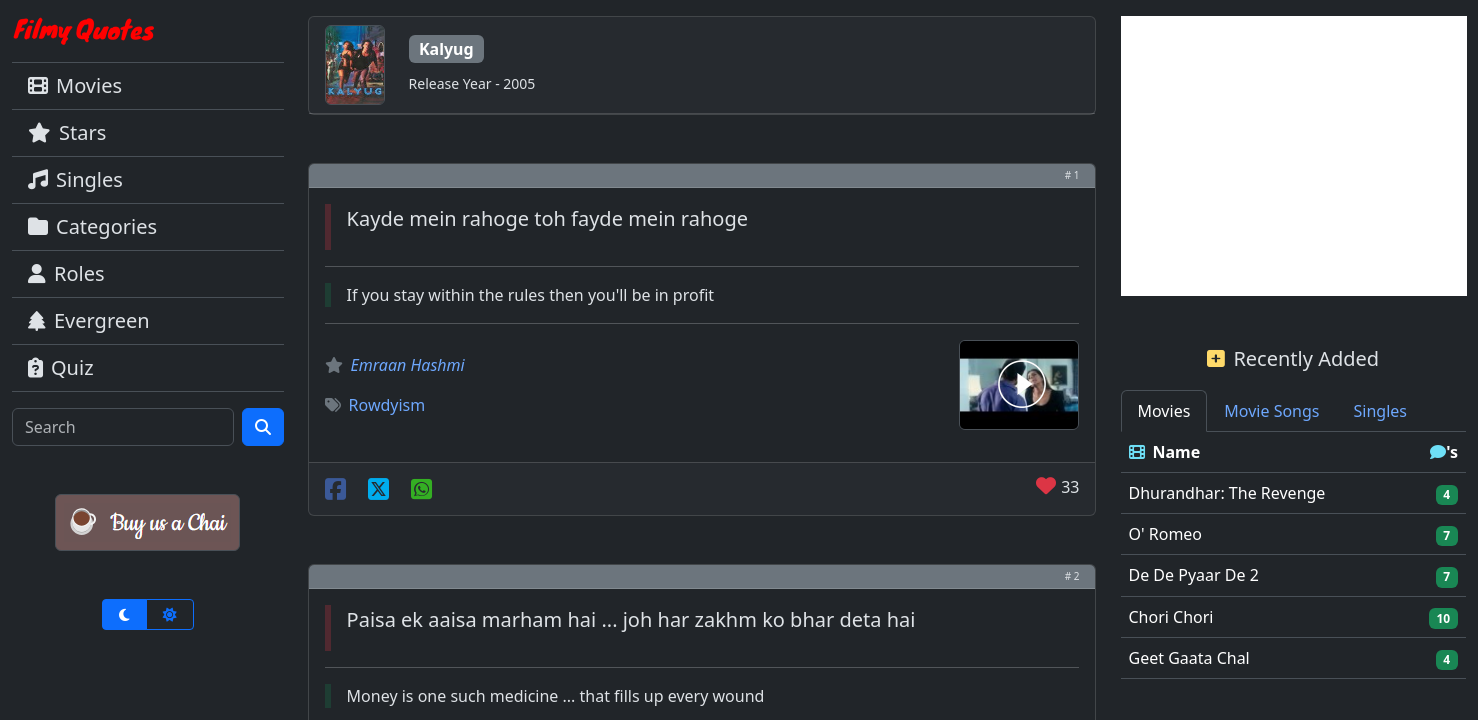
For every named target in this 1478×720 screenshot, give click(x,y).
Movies (75, 85)
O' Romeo (1166, 534)
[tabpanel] (1294, 555)
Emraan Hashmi (408, 365)
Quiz (61, 367)
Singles (75, 179)
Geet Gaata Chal (1189, 658)
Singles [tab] (1380, 411)
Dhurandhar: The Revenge (1227, 493)
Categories (92, 226)
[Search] (123, 427)
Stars (67, 132)
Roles (66, 273)
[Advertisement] (1294, 156)
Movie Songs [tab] (1271, 411)
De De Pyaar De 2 (1194, 575)
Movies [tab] (1164, 411)
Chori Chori (1171, 617)
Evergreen (89, 320)
